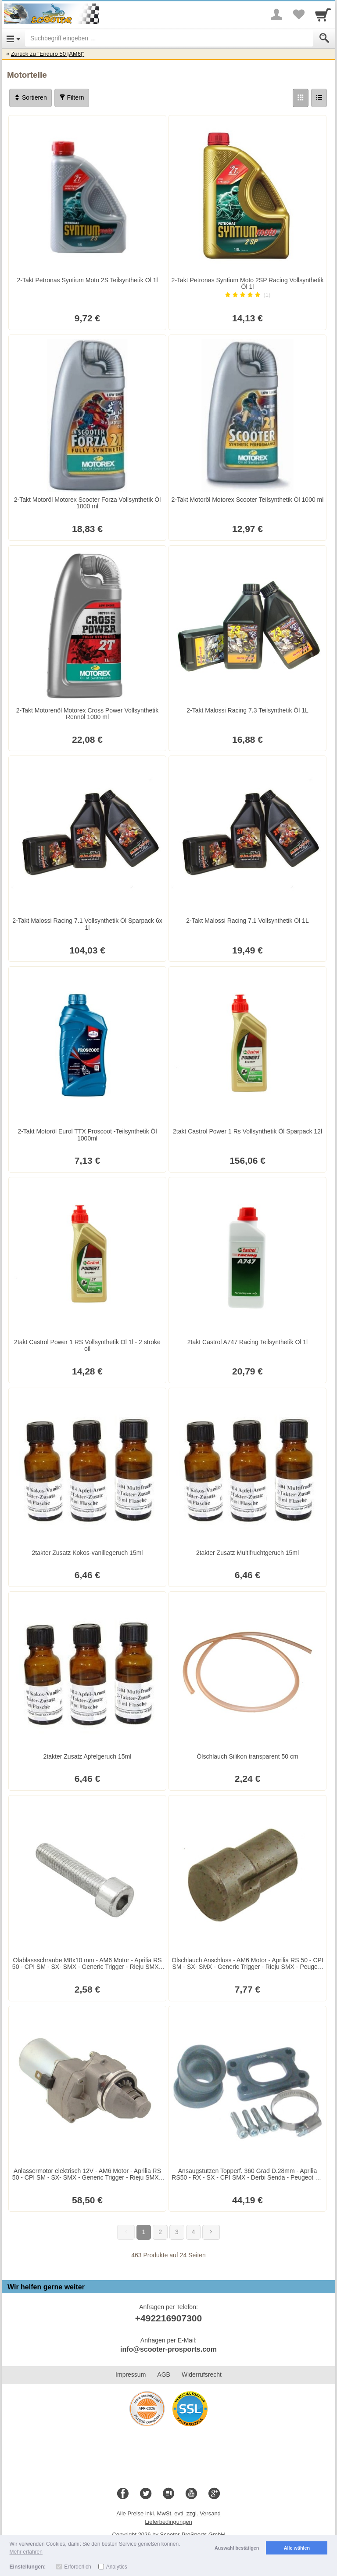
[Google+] (214, 2493)
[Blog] (168, 2493)
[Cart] (323, 14)
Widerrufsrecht (202, 2374)
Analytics (116, 2567)
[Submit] (324, 38)
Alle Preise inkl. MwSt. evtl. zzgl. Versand (168, 2513)
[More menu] (276, 14)
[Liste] (319, 98)
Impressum (130, 2374)
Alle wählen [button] (297, 2548)
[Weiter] (211, 2232)
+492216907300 (168, 2318)
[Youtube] (191, 2493)
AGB (163, 2374)
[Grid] (300, 98)
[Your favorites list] (298, 14)
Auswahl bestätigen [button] (237, 2548)
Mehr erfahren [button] (26, 2552)
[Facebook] (122, 2493)
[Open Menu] (13, 38)
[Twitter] (145, 2493)
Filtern (71, 97)
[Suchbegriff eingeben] (169, 38)
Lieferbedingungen (168, 2521)
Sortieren (30, 97)
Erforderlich (77, 2567)
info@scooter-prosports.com (168, 2349)
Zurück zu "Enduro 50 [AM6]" (47, 53)
